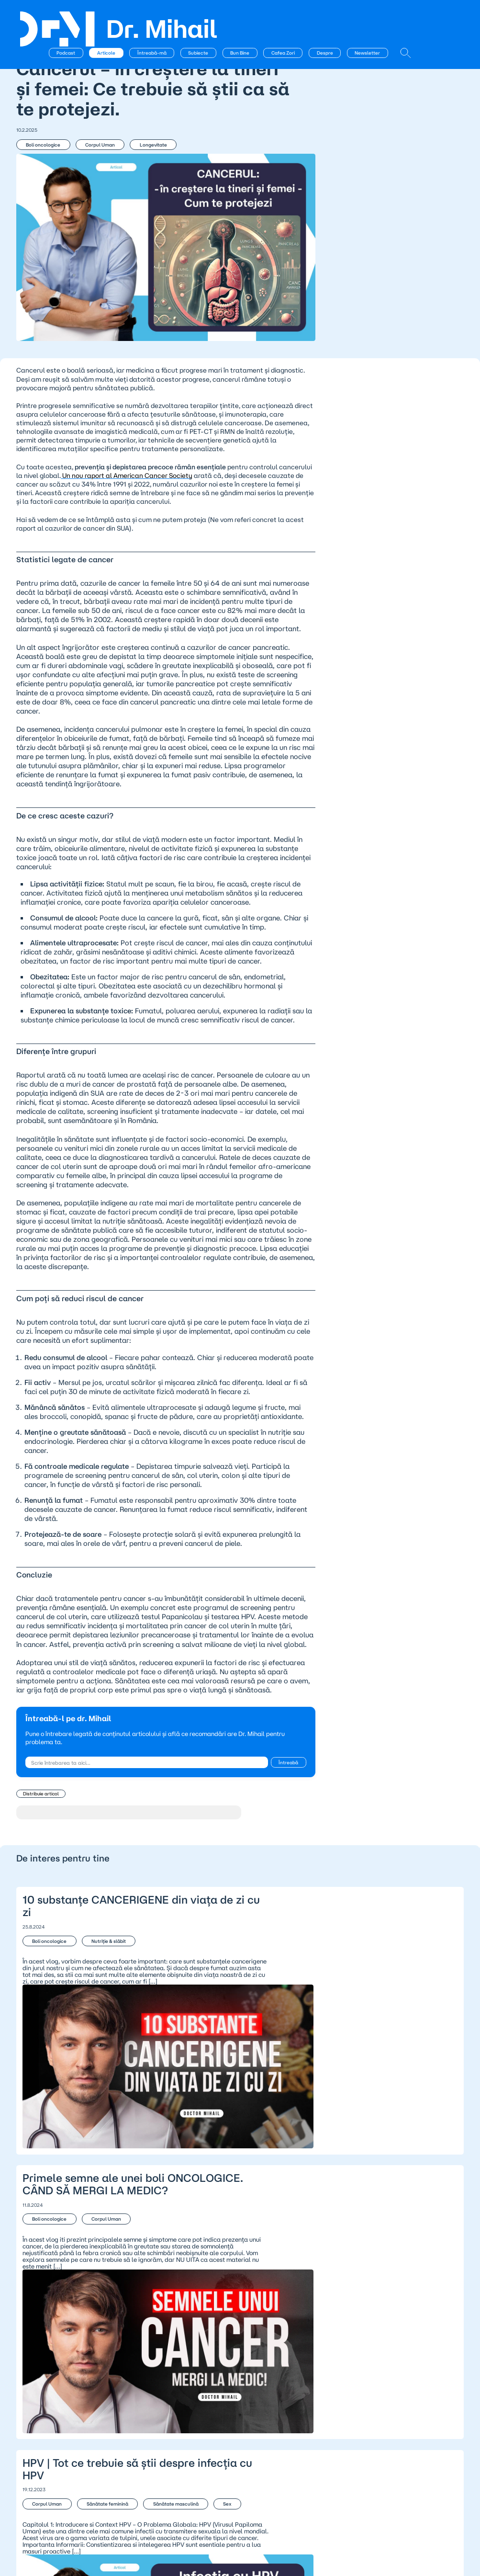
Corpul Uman (90, 154)
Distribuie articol (40, 1868)
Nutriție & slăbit (98, 2005)
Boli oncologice (42, 154)
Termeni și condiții (195, 2443)
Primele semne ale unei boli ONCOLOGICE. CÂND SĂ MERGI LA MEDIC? (240, 2155)
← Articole (39, 38)
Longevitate (135, 154)
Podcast (114, 16)
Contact (107, 2443)
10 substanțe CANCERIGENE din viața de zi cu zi (240, 2016)
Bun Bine (288, 16)
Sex (37, 2298)
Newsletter (416, 16)
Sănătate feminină (96, 2283)
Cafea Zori (332, 16)
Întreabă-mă (200, 16)
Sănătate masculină (154, 2283)
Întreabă (212, 1841)
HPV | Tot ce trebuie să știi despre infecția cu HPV (240, 2301)
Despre (373, 16)
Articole (155, 16)
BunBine (32, 2450)
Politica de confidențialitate (212, 2435)
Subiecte (247, 16)
